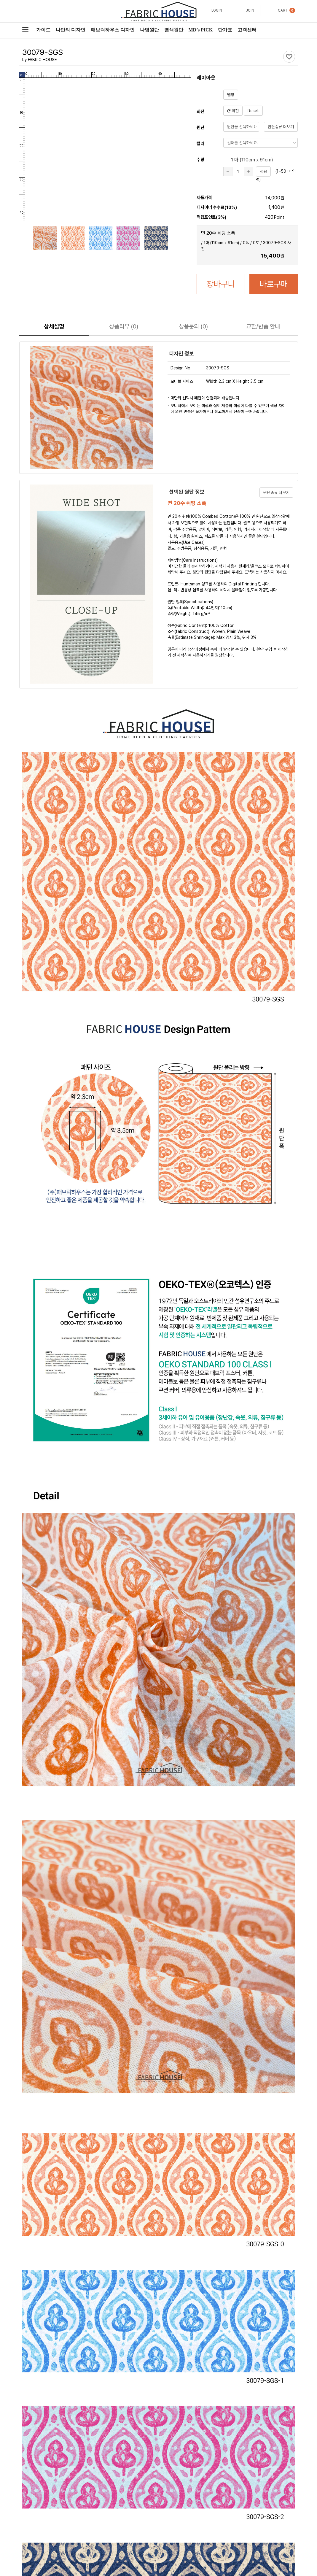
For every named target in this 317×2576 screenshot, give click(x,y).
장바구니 (220, 284)
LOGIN (216, 10)
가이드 (43, 29)
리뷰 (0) (123, 326)
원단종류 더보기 (281, 126)
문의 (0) (193, 326)
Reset (253, 110)
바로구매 (273, 284)
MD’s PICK (201, 29)
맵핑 (230, 94)
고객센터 (247, 29)
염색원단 (173, 29)
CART (282, 10)
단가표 (225, 29)
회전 (233, 110)
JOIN (250, 10)
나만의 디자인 (70, 29)
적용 (263, 171)
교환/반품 (263, 326)
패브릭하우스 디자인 (113, 29)
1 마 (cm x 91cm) (248, 160)
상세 (54, 326)
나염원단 (149, 29)
